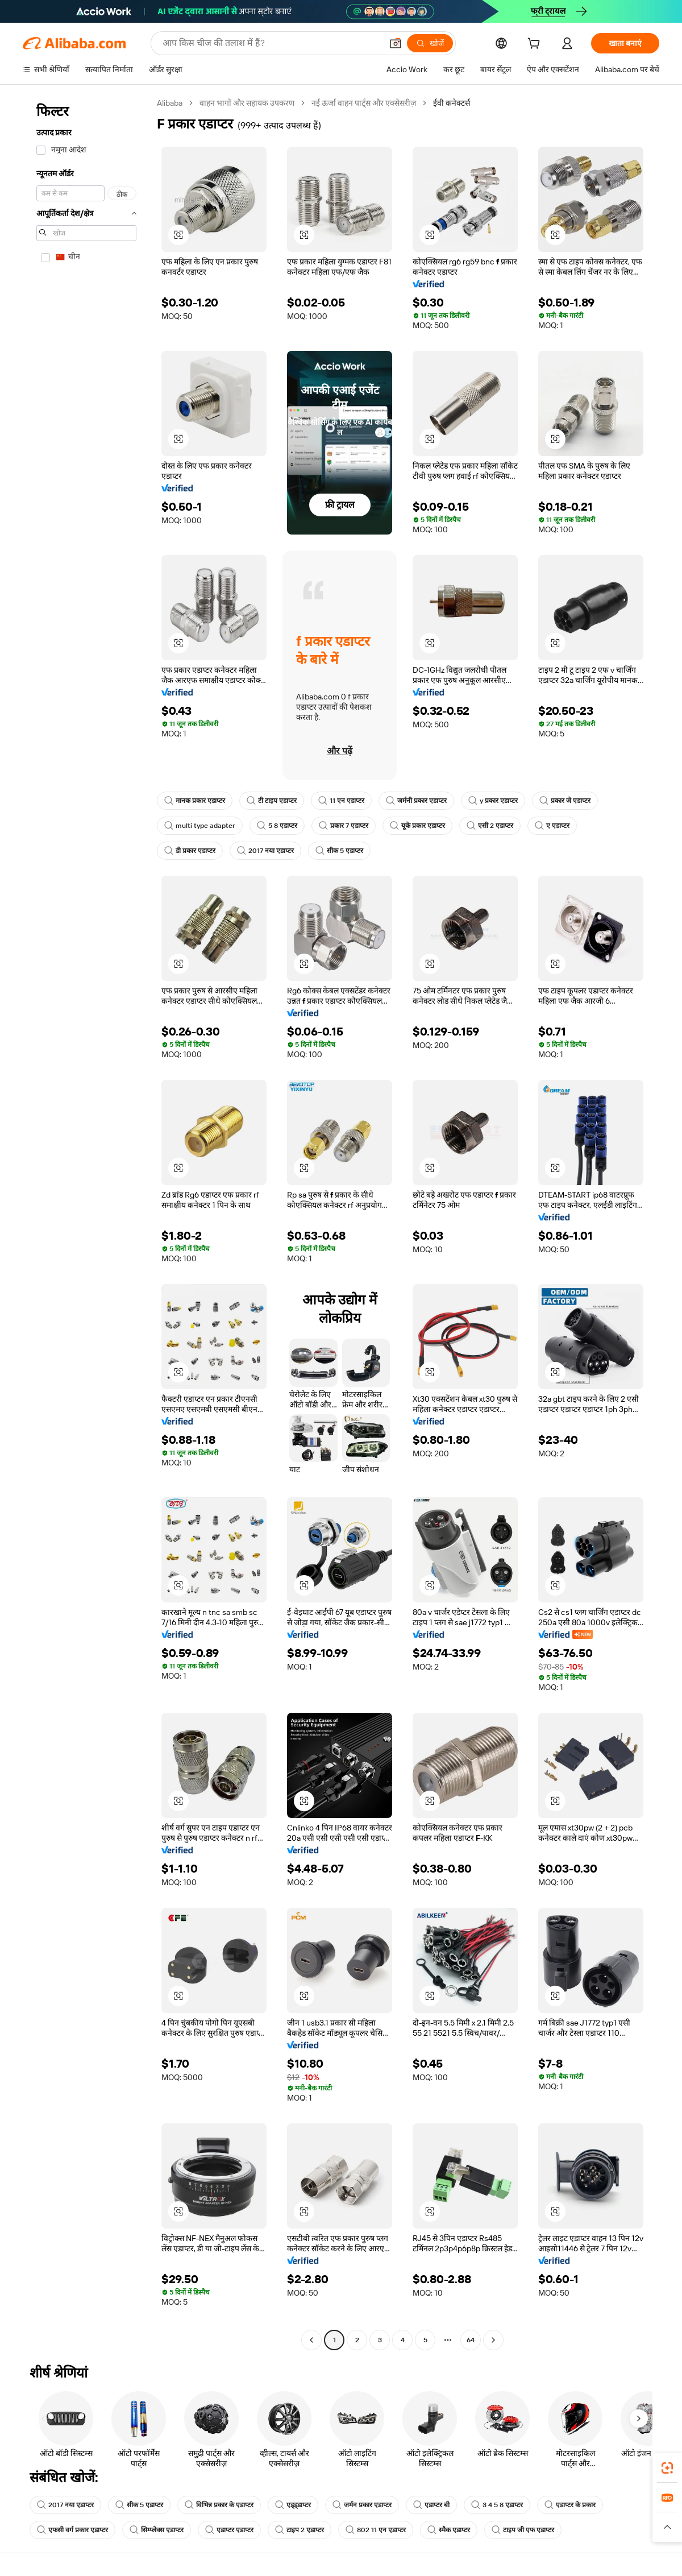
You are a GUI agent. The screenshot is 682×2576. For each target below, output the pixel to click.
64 (471, 2340)
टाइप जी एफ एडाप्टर (523, 2529)
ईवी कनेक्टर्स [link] (451, 102)
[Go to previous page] (311, 2340)
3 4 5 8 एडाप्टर (497, 2504)
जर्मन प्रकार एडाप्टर (362, 2504)
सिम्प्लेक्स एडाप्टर (157, 2529)
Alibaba (169, 102)
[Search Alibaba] (271, 43)
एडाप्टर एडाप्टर (229, 2529)
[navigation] (86, 1223)
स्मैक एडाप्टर (448, 2529)
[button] (395, 43)
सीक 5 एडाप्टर (339, 850)
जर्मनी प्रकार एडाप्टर (416, 800)
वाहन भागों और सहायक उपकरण (246, 102)
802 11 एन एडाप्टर (376, 2529)
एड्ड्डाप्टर (293, 2504)
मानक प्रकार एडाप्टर (194, 800)
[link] (667, 2468)
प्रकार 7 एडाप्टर (343, 825)
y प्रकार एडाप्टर (493, 800)
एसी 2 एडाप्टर (490, 825)
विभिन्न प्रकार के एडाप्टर (219, 2504)
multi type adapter (199, 825)
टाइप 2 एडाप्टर (299, 2529)
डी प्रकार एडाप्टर (189, 850)
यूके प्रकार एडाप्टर (417, 825)
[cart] (535, 44)
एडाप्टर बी (431, 2504)
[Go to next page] (493, 2340)
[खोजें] (430, 43)
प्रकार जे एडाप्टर (564, 800)
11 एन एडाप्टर (341, 800)
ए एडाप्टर (552, 825)
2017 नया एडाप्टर (265, 850)
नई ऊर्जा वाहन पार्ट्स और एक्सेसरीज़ (363, 102)
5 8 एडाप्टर (277, 825)
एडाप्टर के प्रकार (570, 2504)
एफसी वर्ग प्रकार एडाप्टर (72, 2529)
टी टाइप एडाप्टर (272, 800)
